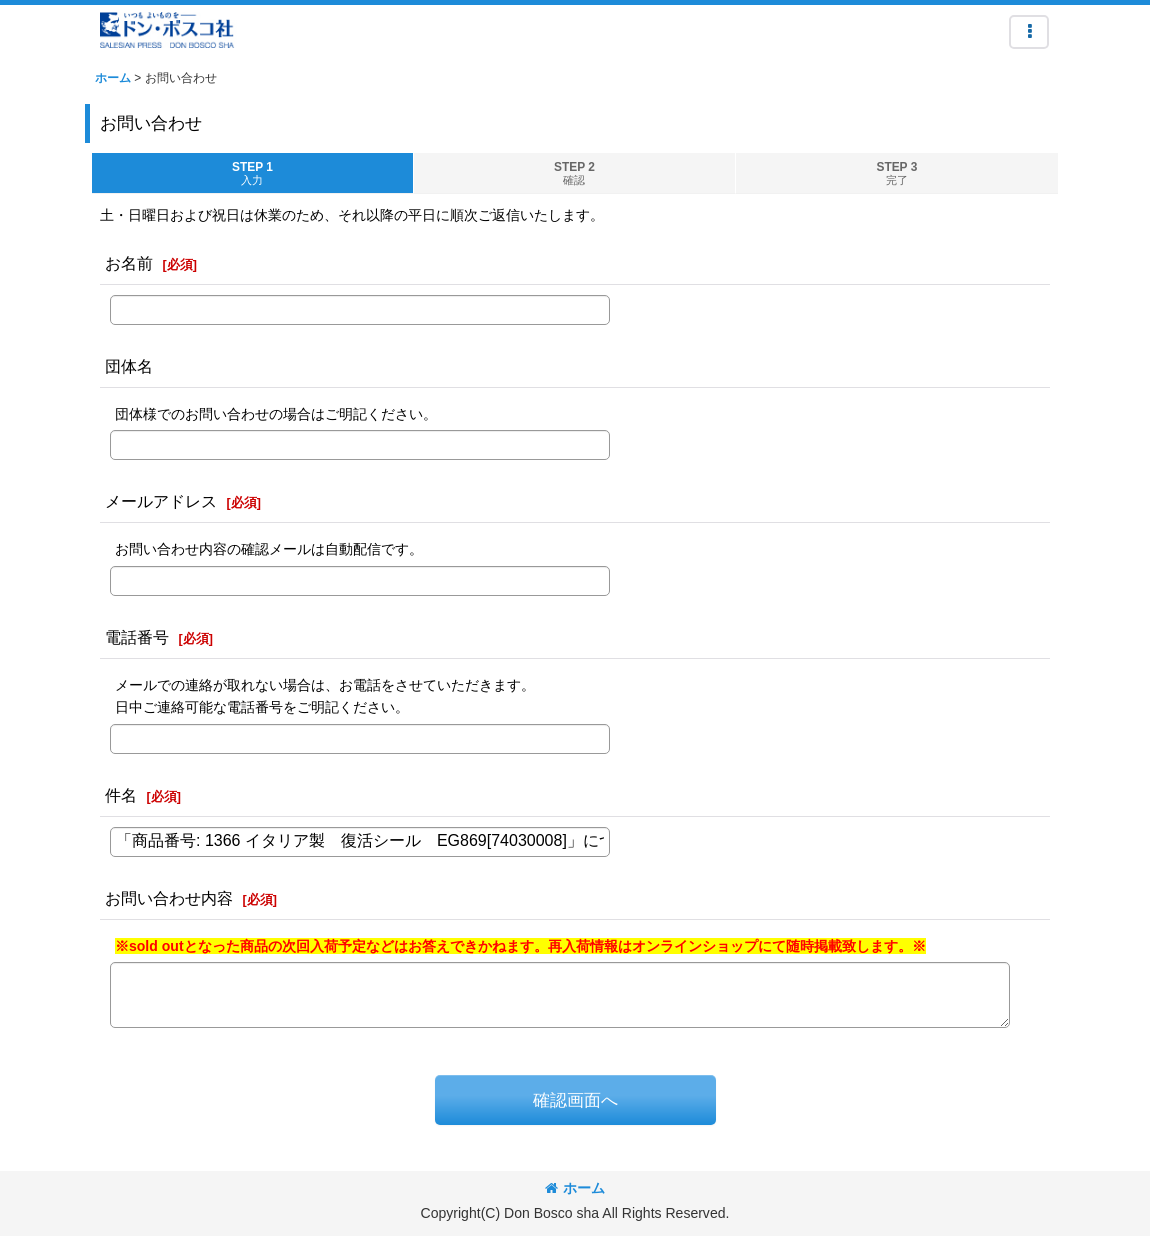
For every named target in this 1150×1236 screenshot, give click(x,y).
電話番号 (137, 637)
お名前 (129, 263)
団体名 (129, 366)
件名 (121, 795)
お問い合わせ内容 (169, 898)
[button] (1029, 32)
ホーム (575, 1188)
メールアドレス (161, 501)
